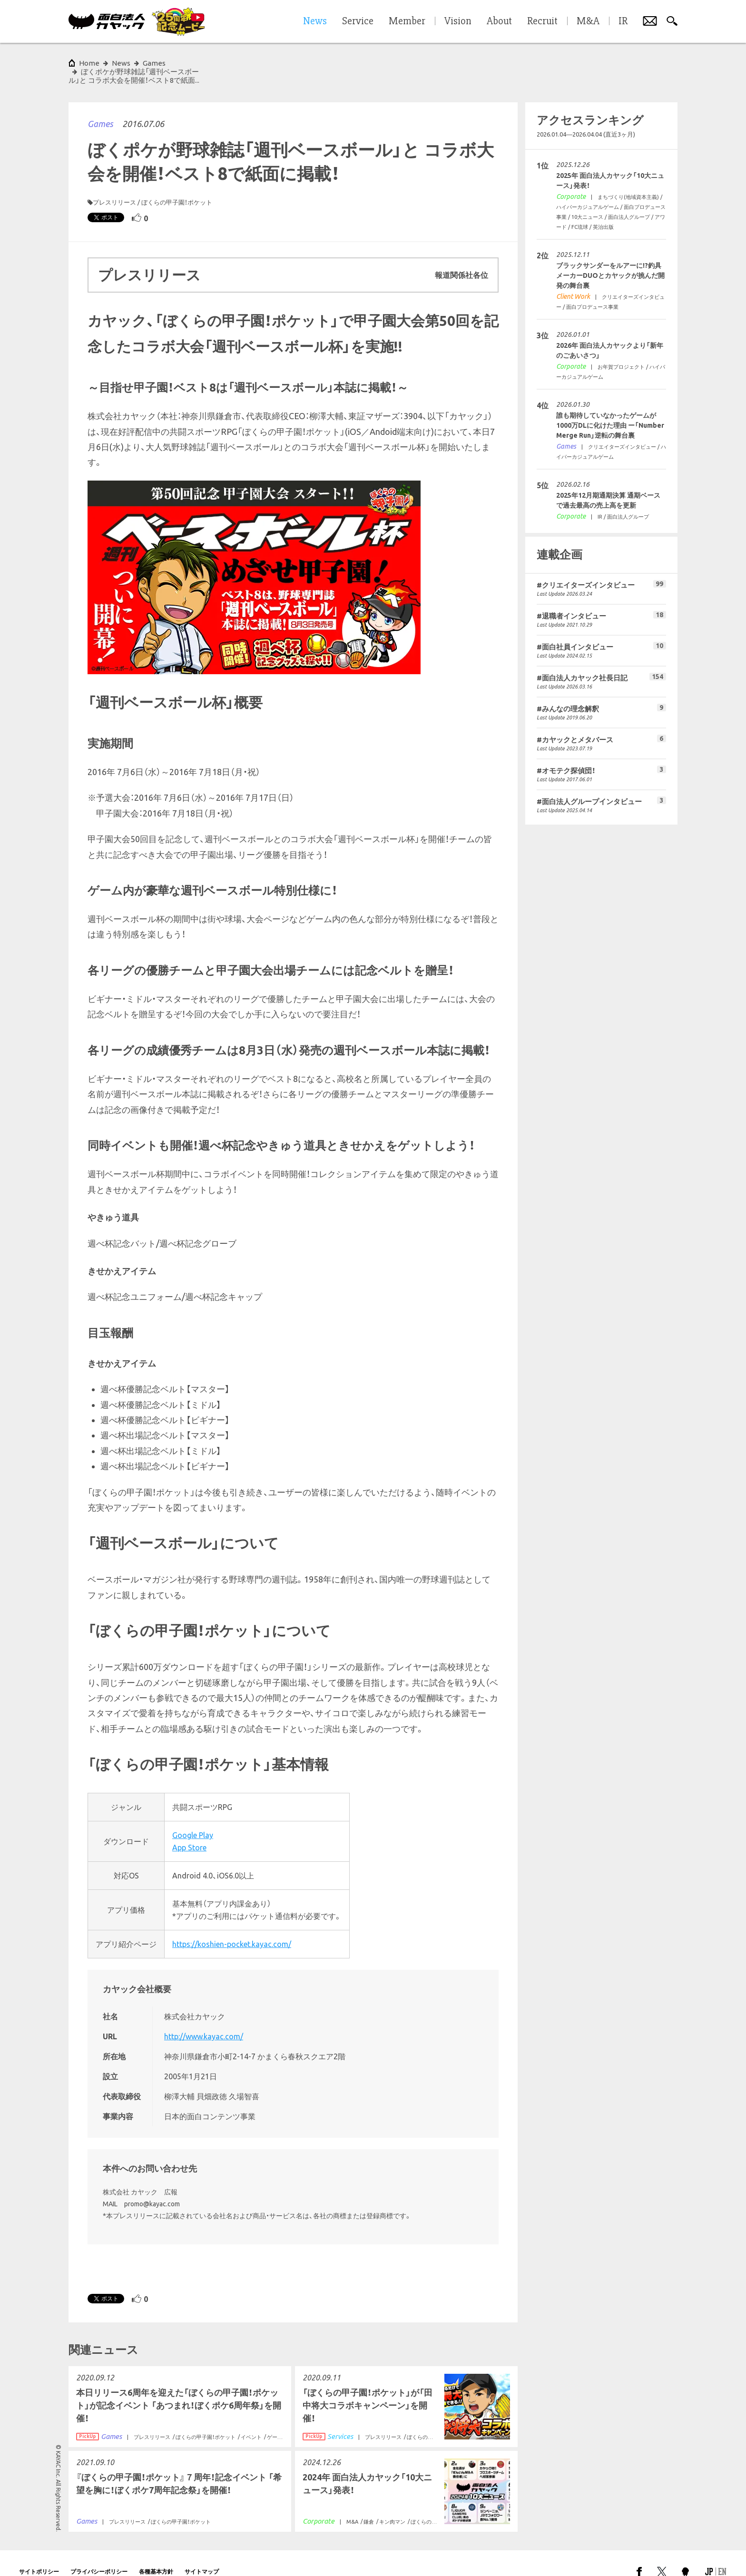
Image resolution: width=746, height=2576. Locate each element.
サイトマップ (202, 2554)
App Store (189, 1830)
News (121, 63)
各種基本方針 (156, 2554)
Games (100, 106)
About (499, 21)
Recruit (542, 21)
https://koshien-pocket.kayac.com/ (231, 1927)
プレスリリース (114, 185)
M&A (588, 21)
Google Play (192, 1818)
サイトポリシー (39, 2554)
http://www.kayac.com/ (203, 2019)
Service (357, 21)
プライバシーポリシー (99, 2554)
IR (623, 21)
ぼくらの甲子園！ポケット (176, 185)
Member (407, 21)
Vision (457, 21)
